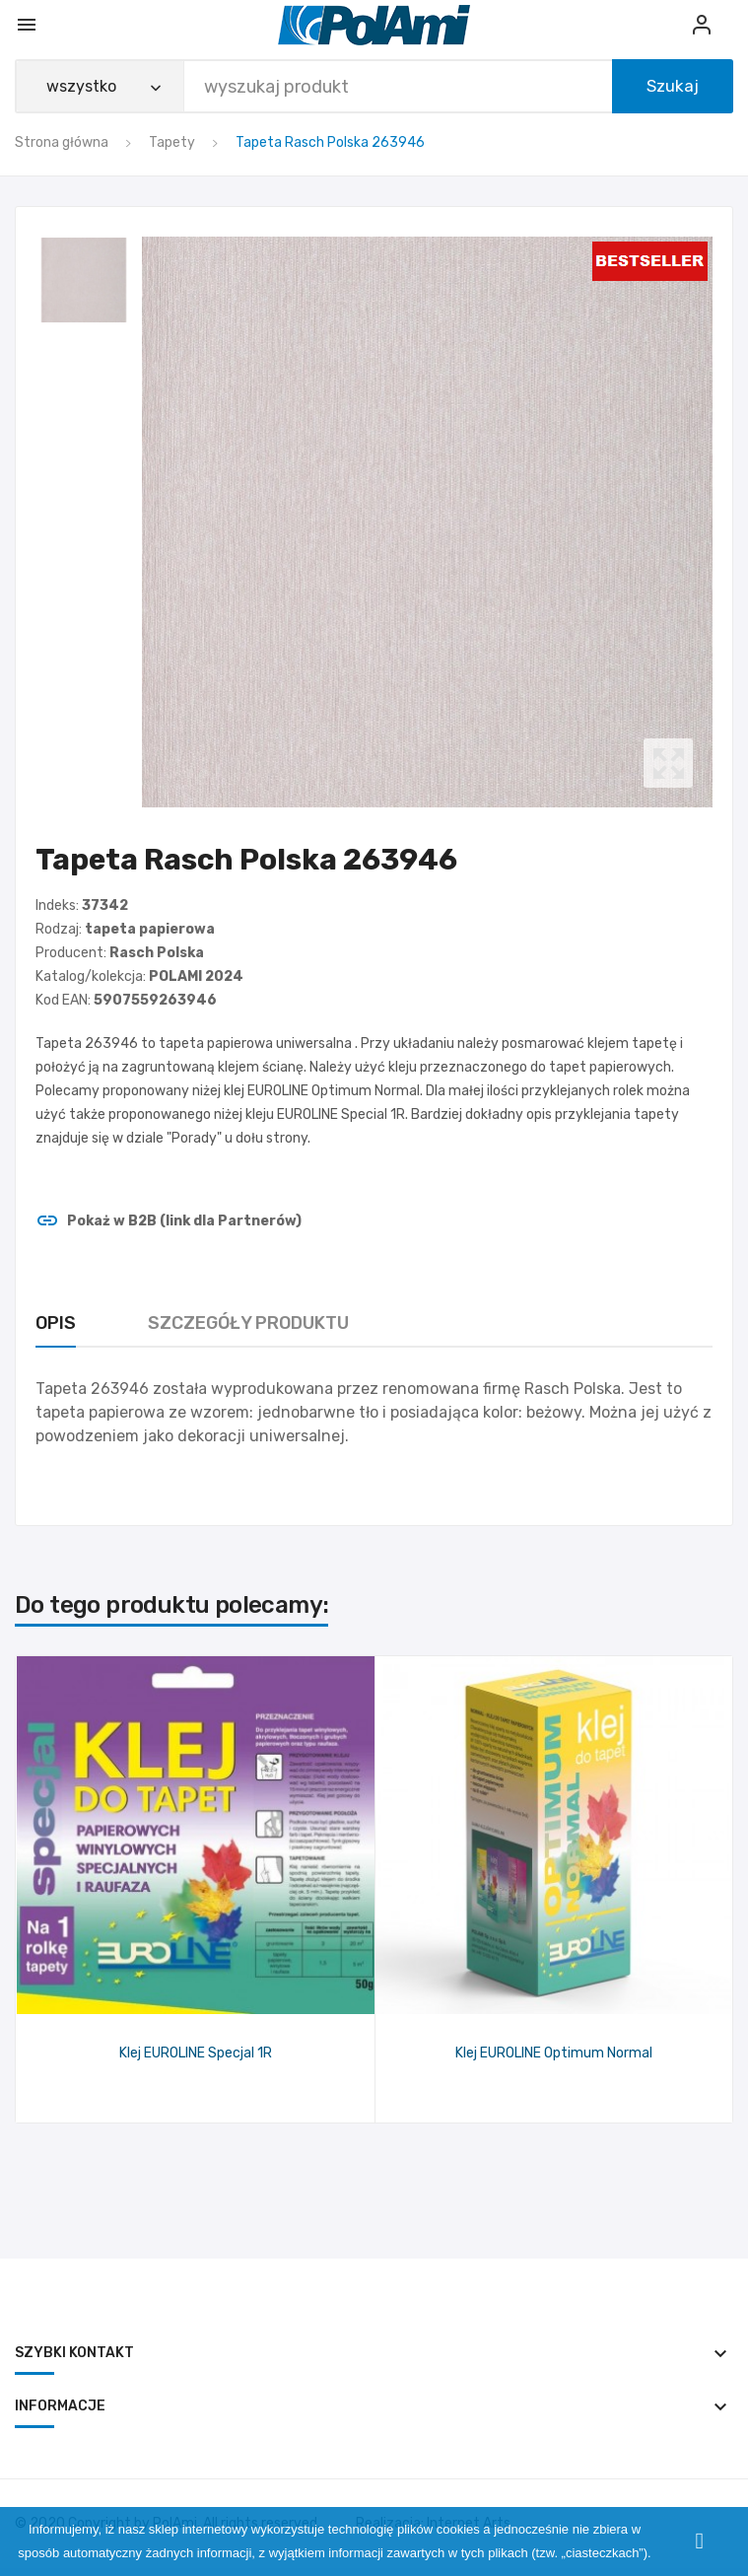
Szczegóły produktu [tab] (248, 1323)
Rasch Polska (156, 952)
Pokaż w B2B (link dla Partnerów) (168, 1221)
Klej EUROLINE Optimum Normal (553, 2053)
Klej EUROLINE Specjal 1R (195, 2053)
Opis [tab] (55, 1323)
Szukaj (672, 86)
